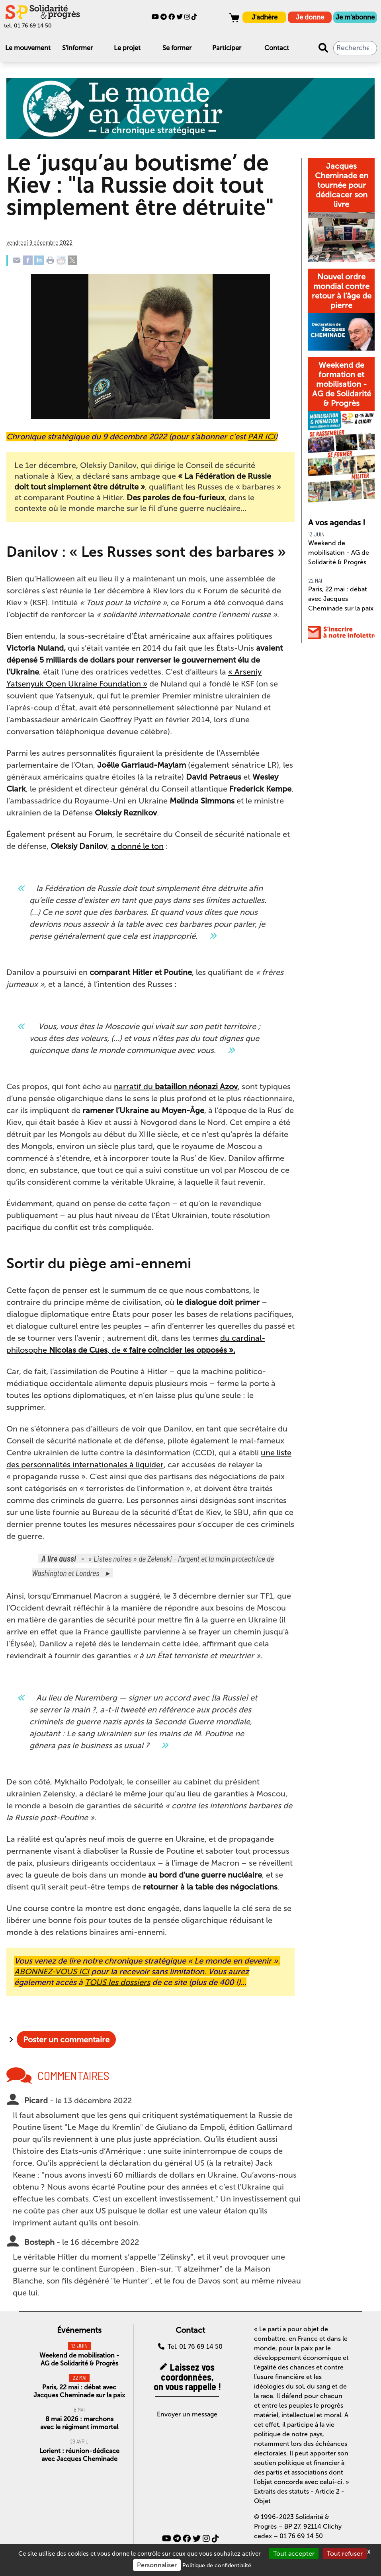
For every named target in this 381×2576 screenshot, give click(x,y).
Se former (176, 48)
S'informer (77, 48)
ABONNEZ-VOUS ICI (51, 1971)
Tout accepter (294, 2553)
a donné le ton (137, 846)
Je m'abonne (355, 17)
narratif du (176, 1086)
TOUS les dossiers (117, 1982)
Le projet (127, 48)
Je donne (310, 17)
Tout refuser (345, 2553)
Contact (276, 48)
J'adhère (264, 17)
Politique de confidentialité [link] (216, 2565)
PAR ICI (261, 436)
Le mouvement (28, 48)
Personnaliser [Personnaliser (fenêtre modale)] (157, 2565)
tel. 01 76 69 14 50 (28, 25)
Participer (226, 48)
